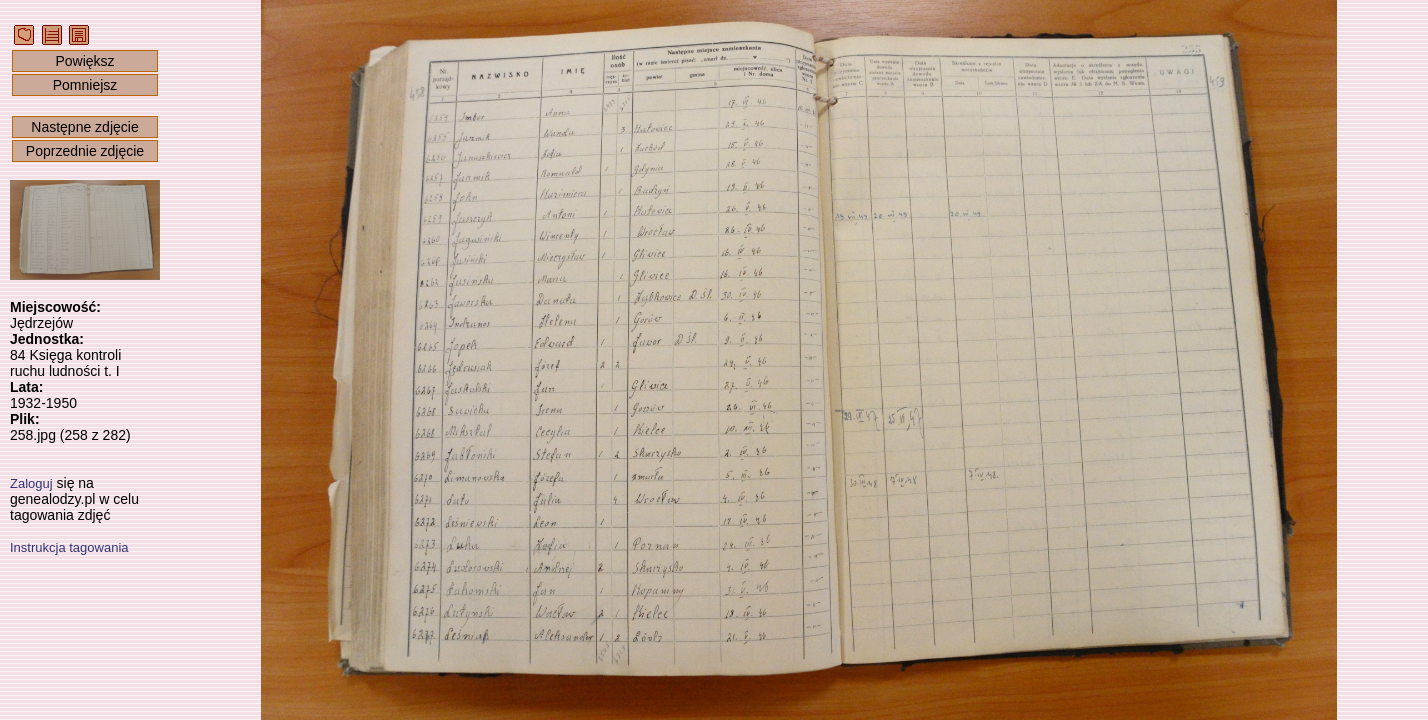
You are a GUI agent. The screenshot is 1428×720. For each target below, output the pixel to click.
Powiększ (84, 61)
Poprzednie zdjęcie (85, 151)
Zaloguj (31, 483)
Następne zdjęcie (84, 127)
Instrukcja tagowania (69, 547)
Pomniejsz (85, 85)
